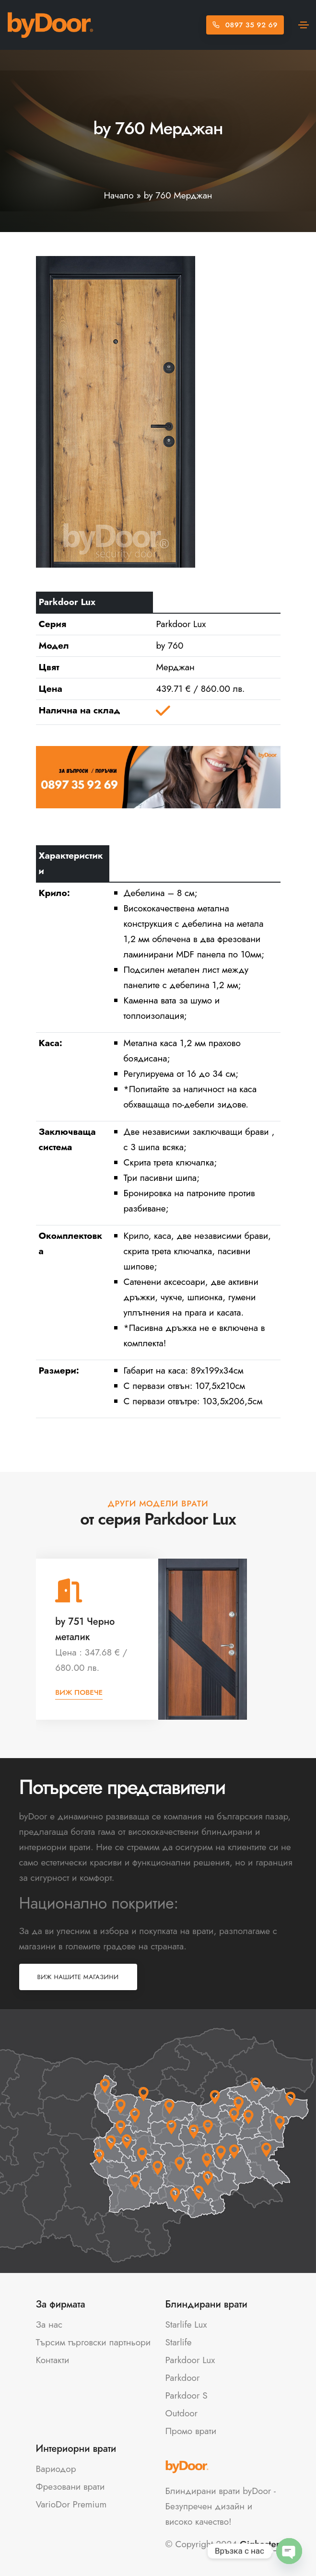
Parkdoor (182, 2377)
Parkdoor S (186, 2395)
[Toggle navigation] (303, 25)
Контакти (53, 2360)
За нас (49, 2324)
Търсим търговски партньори (93, 2342)
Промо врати (191, 2430)
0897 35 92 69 (245, 25)
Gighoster (260, 2544)
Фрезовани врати (70, 2486)
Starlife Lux (186, 2324)
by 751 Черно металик (85, 1629)
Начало (118, 195)
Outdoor (181, 2413)
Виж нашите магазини (78, 1977)
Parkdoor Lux (190, 2360)
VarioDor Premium (71, 2504)
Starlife (178, 2342)
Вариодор (56, 2468)
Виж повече (79, 1692)
